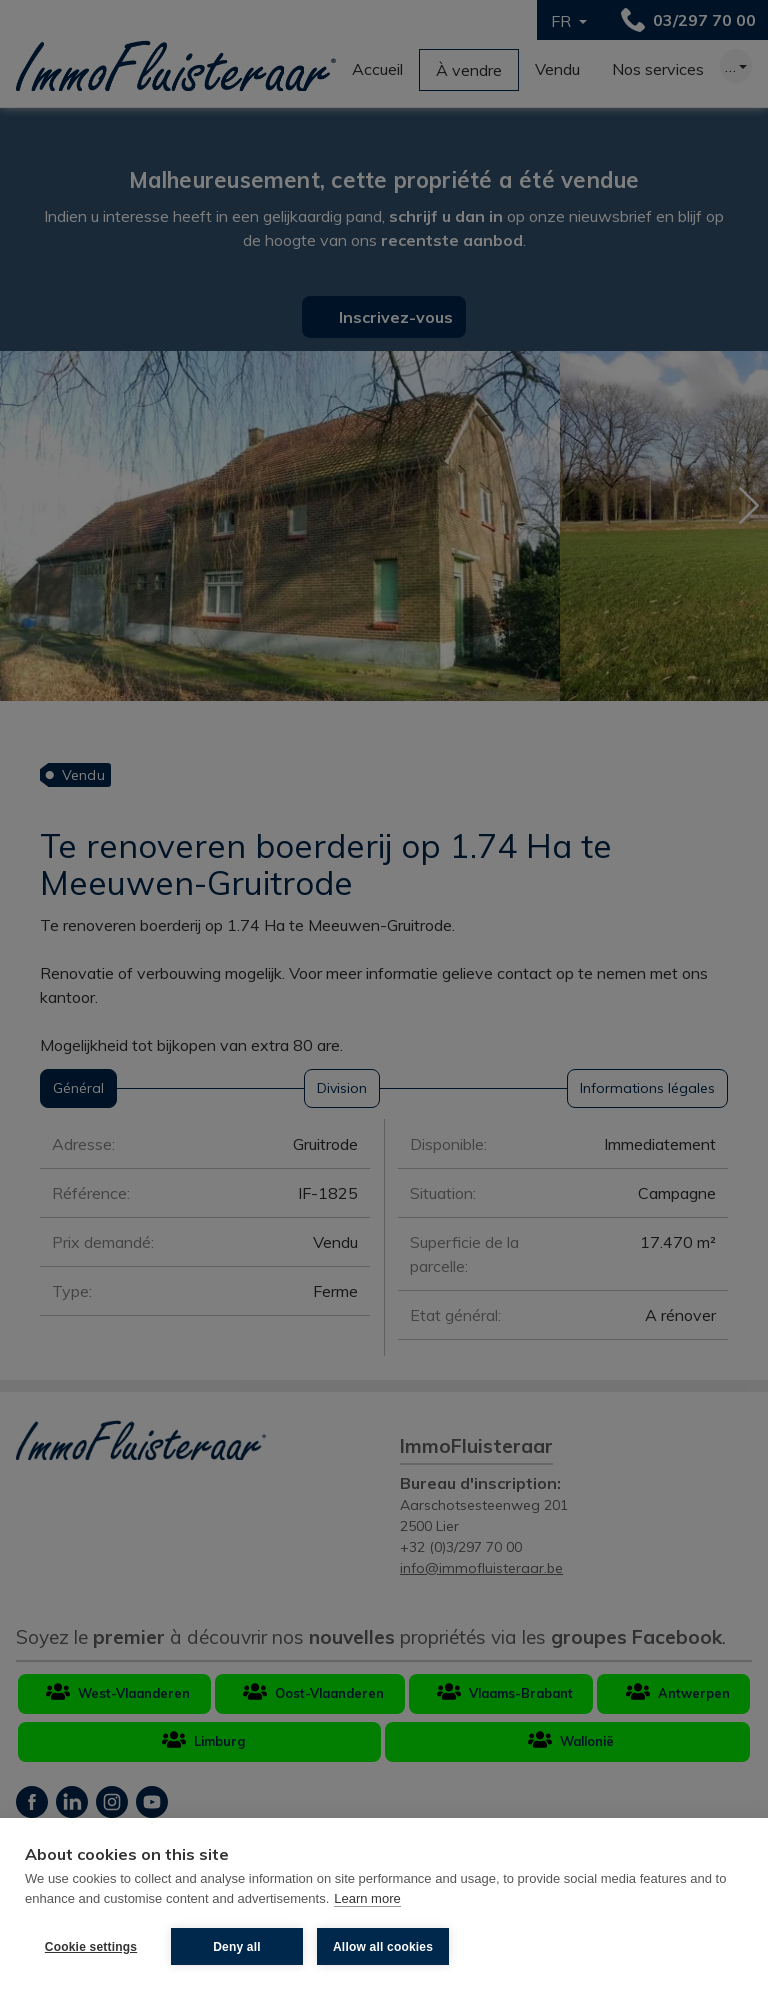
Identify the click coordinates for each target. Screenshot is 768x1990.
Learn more (367, 1898)
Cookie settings (91, 1947)
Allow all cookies (383, 1947)
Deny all (237, 1947)
